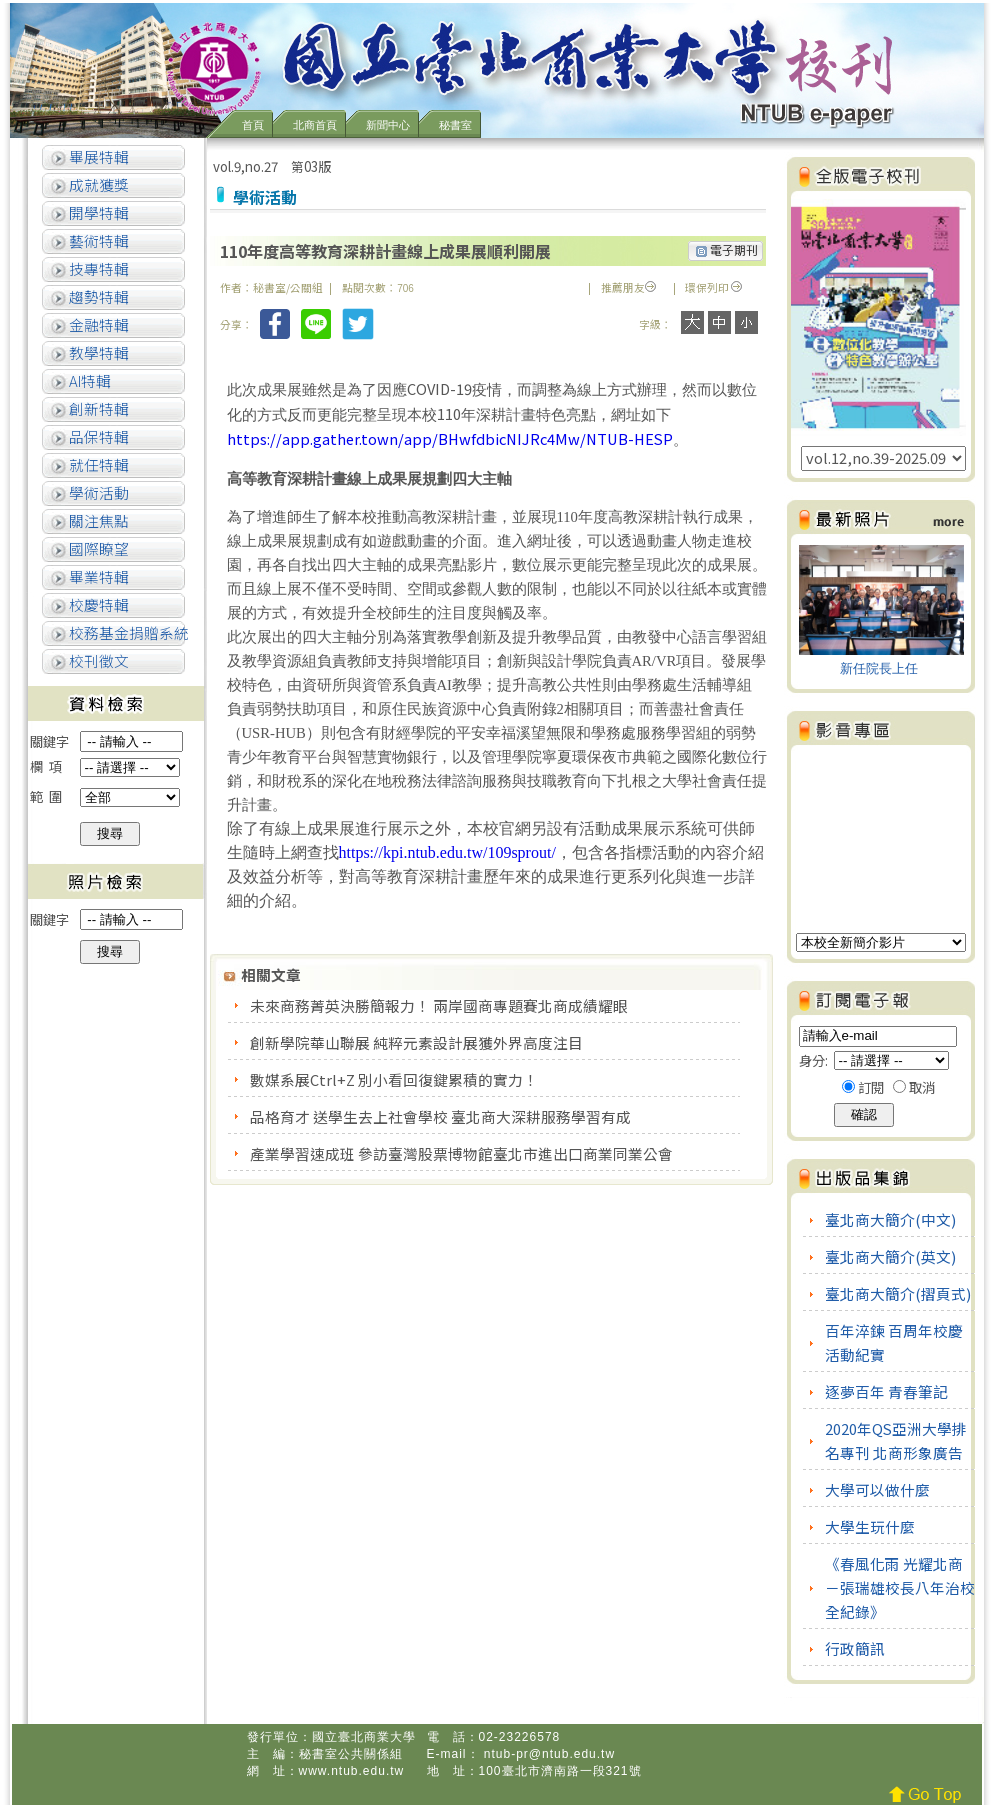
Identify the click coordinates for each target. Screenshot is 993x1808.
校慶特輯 (97, 604)
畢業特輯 (97, 576)
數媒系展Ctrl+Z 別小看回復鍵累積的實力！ (395, 1079)
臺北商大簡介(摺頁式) (898, 1293)
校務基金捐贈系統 (127, 632)
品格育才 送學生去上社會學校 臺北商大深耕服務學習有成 (442, 1116)
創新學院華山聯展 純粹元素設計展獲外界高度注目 (418, 1042)
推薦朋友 (628, 287)
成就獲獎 (97, 184)
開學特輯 (97, 212)
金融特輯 (97, 324)
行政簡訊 (855, 1648)
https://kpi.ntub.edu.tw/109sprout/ (447, 852)
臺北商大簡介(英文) (890, 1256)
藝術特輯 (97, 240)
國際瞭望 (97, 548)
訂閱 (871, 1087)
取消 (922, 1087)
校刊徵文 (97, 660)
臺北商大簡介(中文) (890, 1219)
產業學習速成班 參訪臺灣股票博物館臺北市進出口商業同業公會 (463, 1153)
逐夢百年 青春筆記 (886, 1391)
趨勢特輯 (97, 296)
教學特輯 (97, 352)
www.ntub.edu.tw (352, 1771)
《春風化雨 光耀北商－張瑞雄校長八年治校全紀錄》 (900, 1587)
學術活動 (97, 492)
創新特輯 (97, 408)
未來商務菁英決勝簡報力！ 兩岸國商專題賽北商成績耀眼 (440, 1005)
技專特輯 (97, 268)
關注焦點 (97, 520)
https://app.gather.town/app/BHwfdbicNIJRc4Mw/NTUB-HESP (450, 438)
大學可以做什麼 (877, 1489)
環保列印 (707, 287)
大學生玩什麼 (870, 1526)
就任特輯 (97, 464)
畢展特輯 (97, 156)
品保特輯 (97, 436)
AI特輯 (88, 380)
